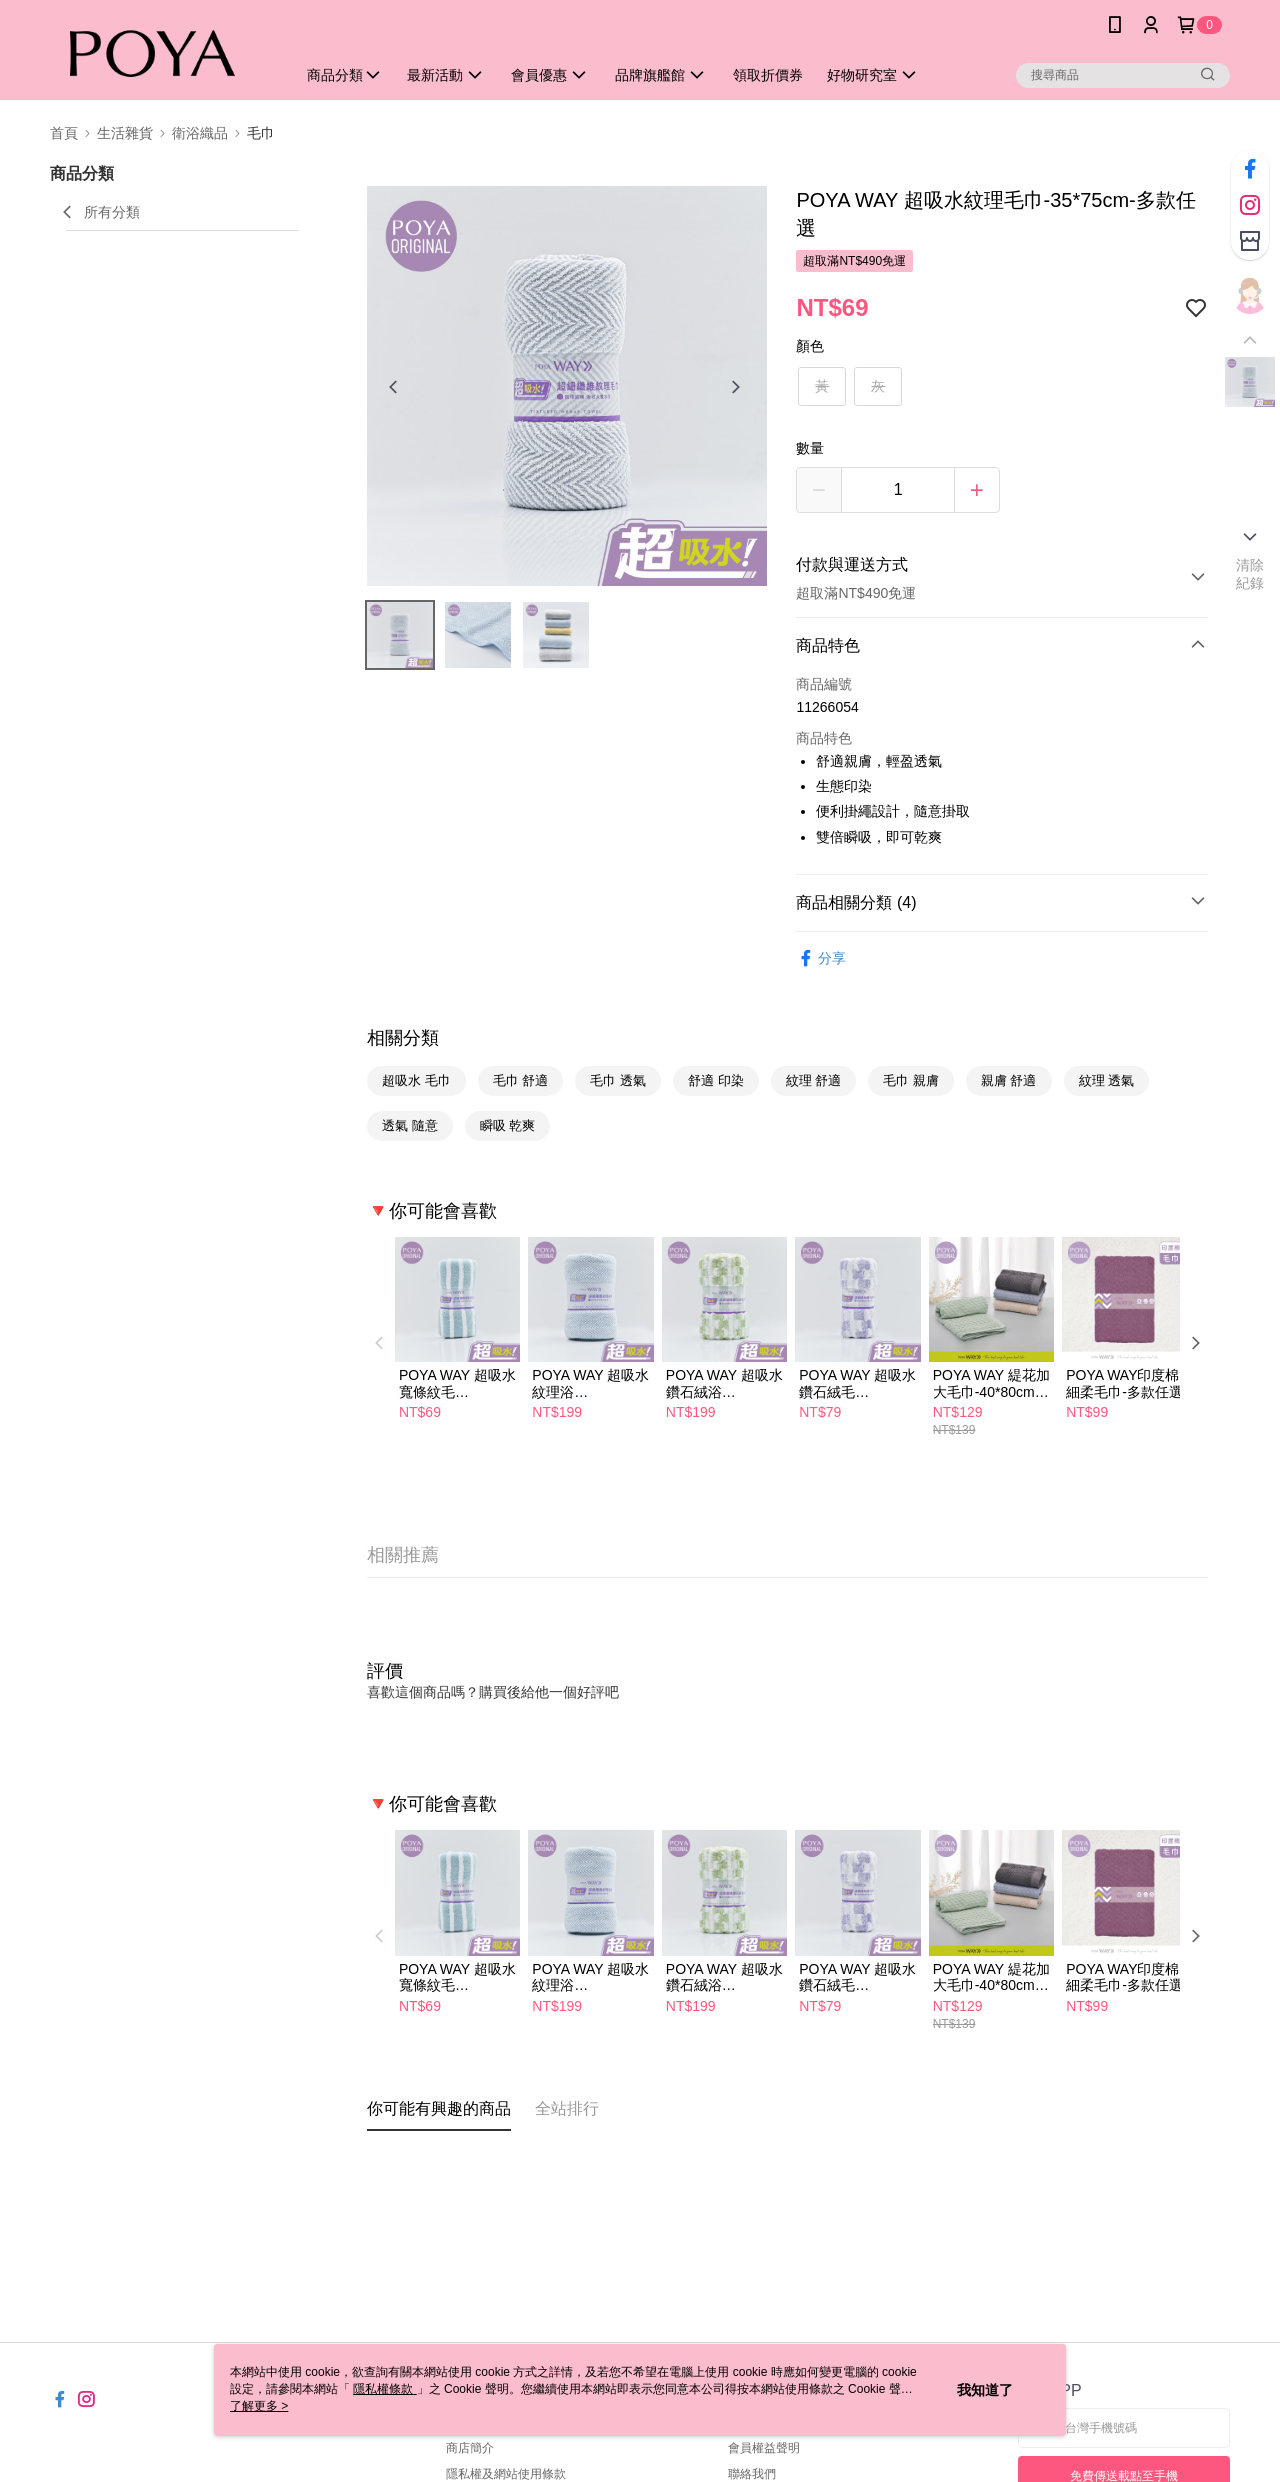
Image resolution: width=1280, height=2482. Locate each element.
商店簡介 (470, 2448)
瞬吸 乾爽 (508, 1125)
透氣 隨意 (410, 1125)
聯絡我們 (752, 2474)
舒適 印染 (716, 1080)
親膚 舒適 (1009, 1080)
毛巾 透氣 (618, 1080)
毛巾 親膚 (911, 1080)
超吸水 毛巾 (416, 1080)
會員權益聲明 (764, 2448)
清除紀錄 (1250, 574)
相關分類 (403, 1038)
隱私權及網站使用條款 (506, 2474)
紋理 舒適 (814, 1080)
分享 (821, 958)
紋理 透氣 (1107, 1080)
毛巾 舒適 (521, 1080)
